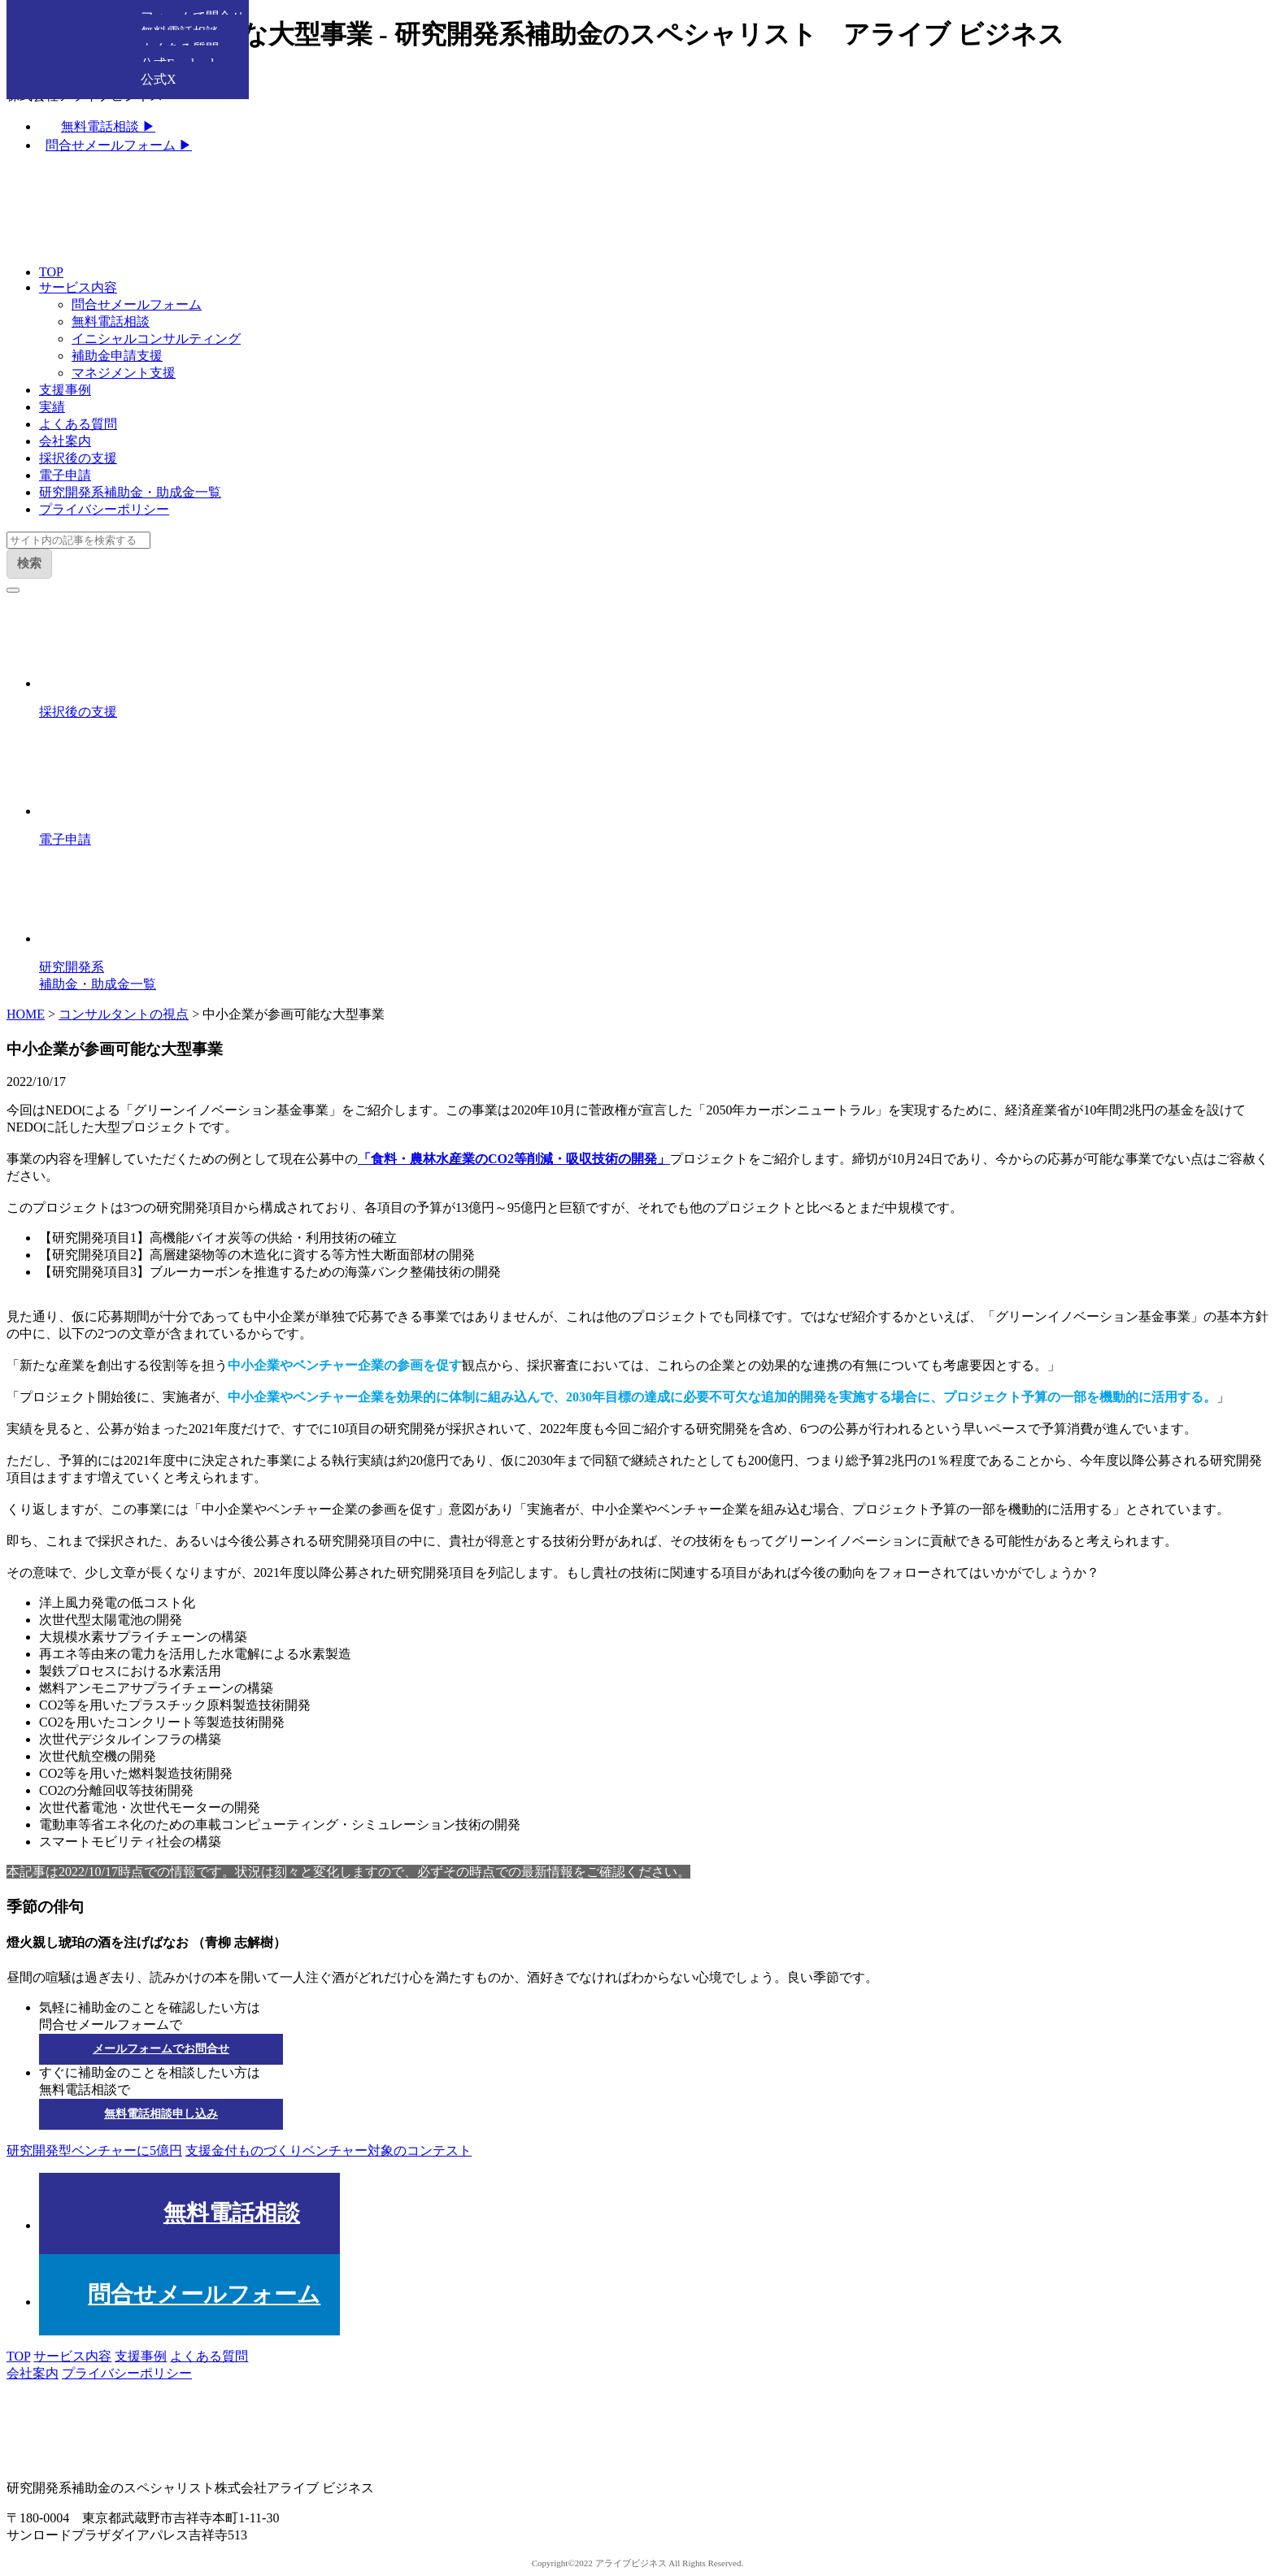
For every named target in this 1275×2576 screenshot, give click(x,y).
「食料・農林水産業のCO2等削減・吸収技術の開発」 (514, 1159)
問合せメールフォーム (137, 304)
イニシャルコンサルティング (156, 338)
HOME (26, 1014)
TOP (51, 272)
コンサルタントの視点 (124, 1014)
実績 (52, 407)
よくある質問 (78, 424)
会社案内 (65, 441)
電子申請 (65, 475)
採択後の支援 (78, 458)
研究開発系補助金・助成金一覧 (130, 492)
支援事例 (65, 390)
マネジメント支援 (124, 373)
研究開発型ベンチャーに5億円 (94, 2150)
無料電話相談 (111, 321)
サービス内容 (78, 287)
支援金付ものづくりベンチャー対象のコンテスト (328, 2150)
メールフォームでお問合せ (161, 2049)
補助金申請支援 (117, 356)
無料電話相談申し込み (161, 2114)
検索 (29, 563)
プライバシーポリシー (104, 509)
